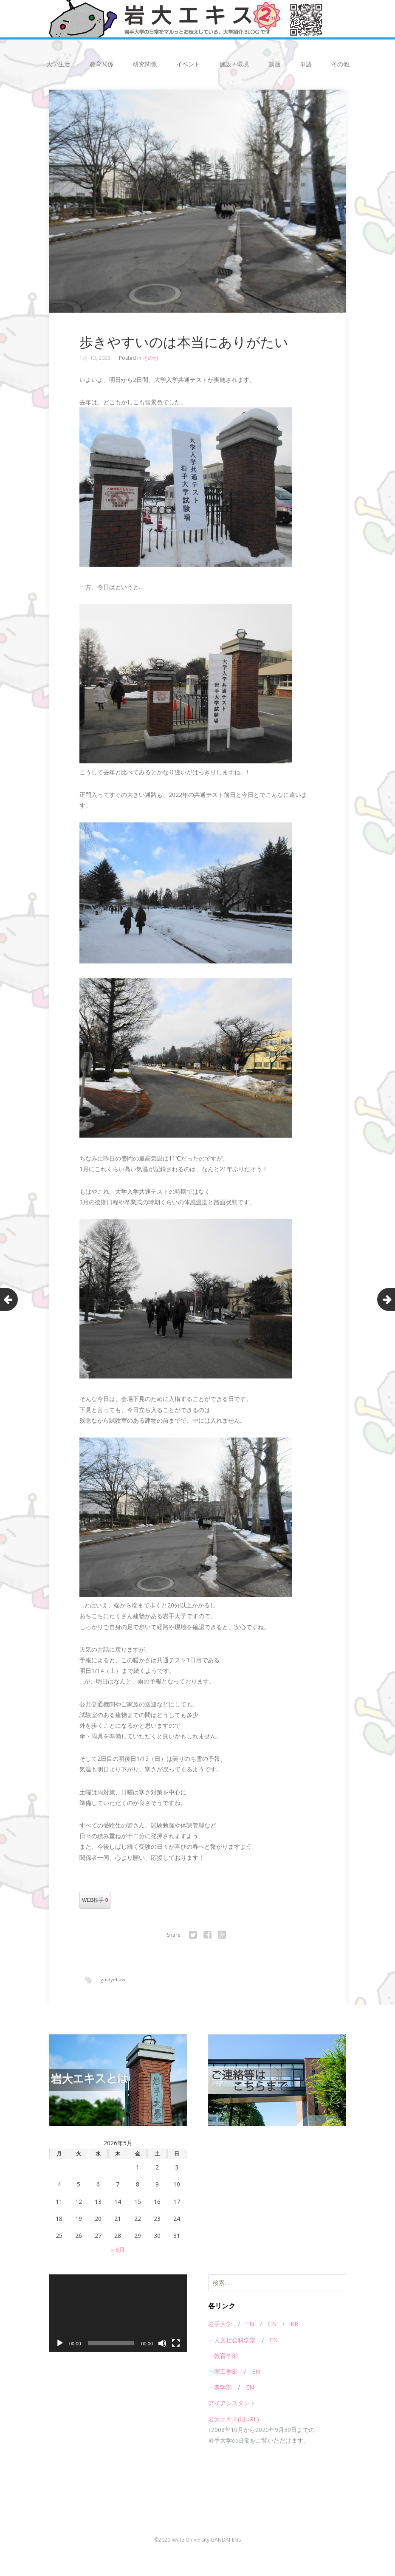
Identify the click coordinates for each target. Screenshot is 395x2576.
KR (294, 2325)
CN (272, 2325)
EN (250, 2325)
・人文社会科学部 (232, 2340)
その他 (340, 64)
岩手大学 (220, 2325)
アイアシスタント (232, 2404)
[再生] (60, 2344)
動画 (274, 64)
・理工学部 (223, 2372)
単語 (306, 64)
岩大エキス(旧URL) (233, 2419)
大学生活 (58, 64)
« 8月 (118, 2250)
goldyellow (113, 1979)
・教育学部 (223, 2357)
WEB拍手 (95, 1900)
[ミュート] (162, 2344)
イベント (188, 64)
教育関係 (101, 64)
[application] (118, 2314)
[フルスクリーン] (176, 2344)
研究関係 (145, 64)
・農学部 (220, 2388)
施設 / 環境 (234, 64)
